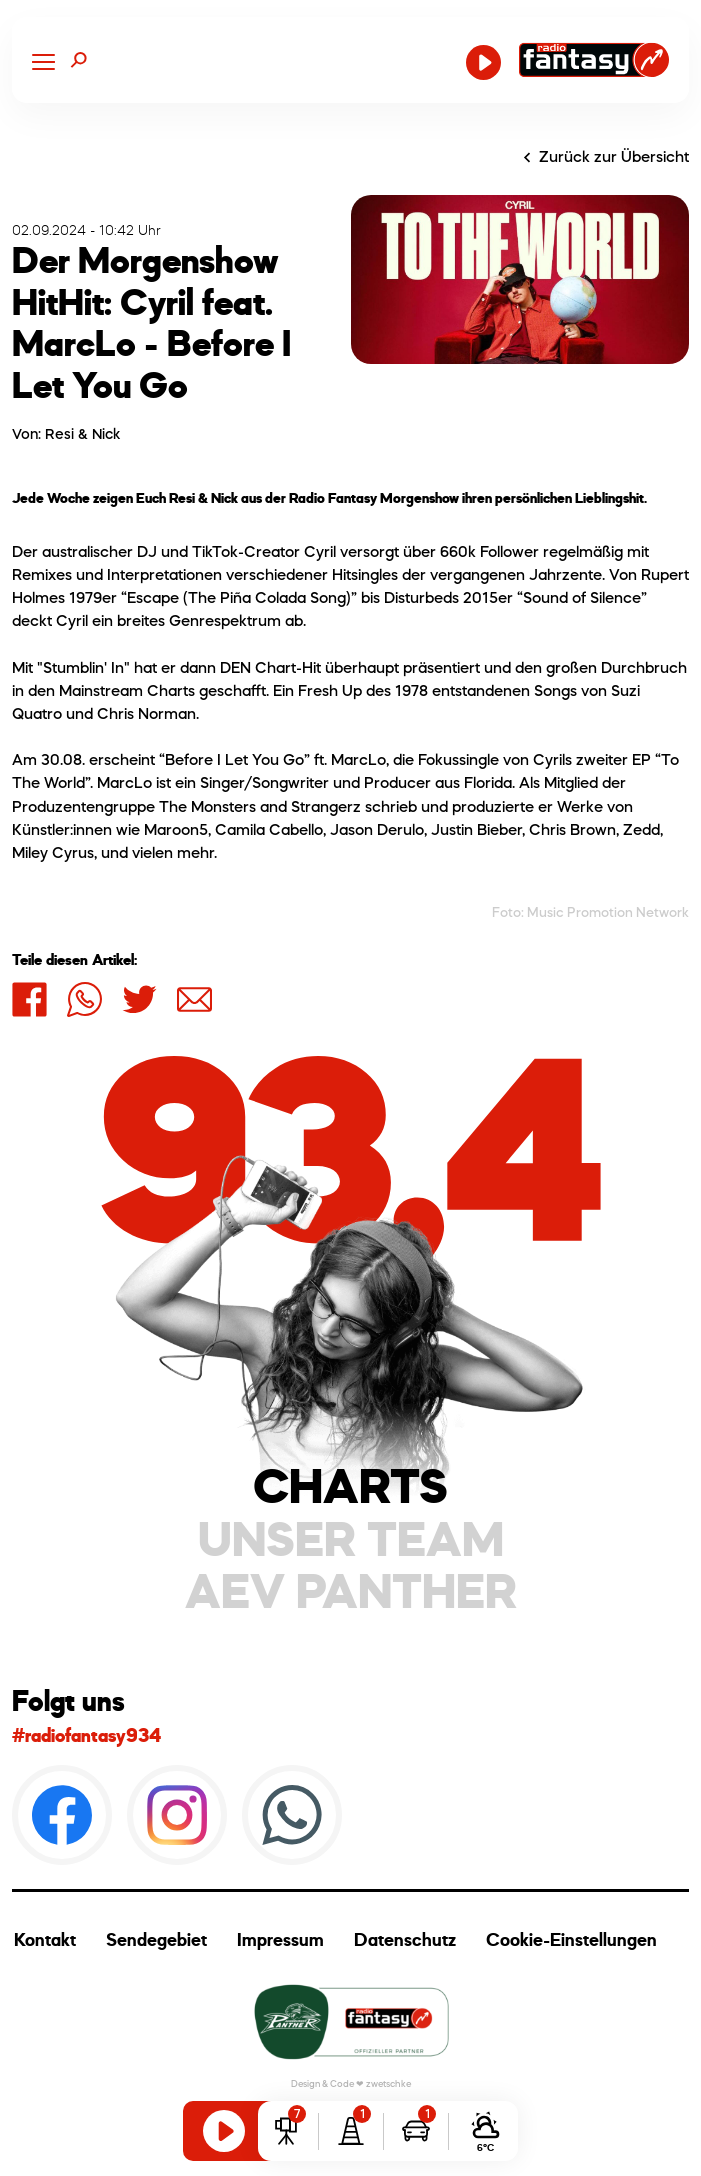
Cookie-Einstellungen (571, 1939)
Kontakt (45, 1939)
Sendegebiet (156, 1939)
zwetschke (388, 2083)
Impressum (280, 1939)
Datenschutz (405, 1939)
